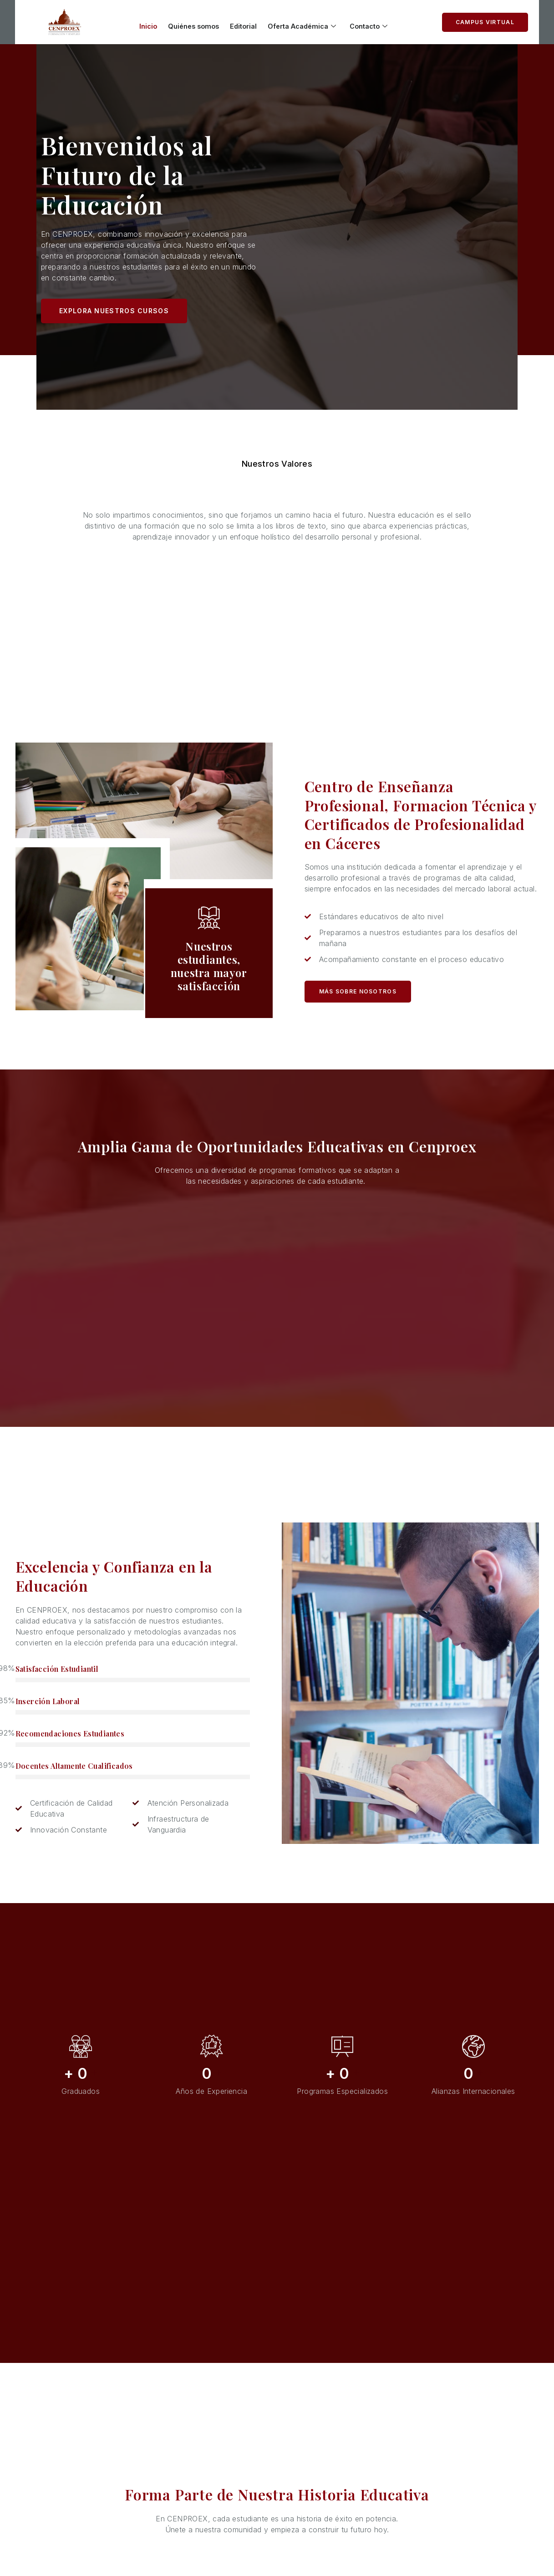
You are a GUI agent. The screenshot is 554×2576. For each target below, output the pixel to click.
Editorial (244, 23)
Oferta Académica (307, 23)
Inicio (140, 23)
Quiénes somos (190, 23)
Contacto (378, 23)
